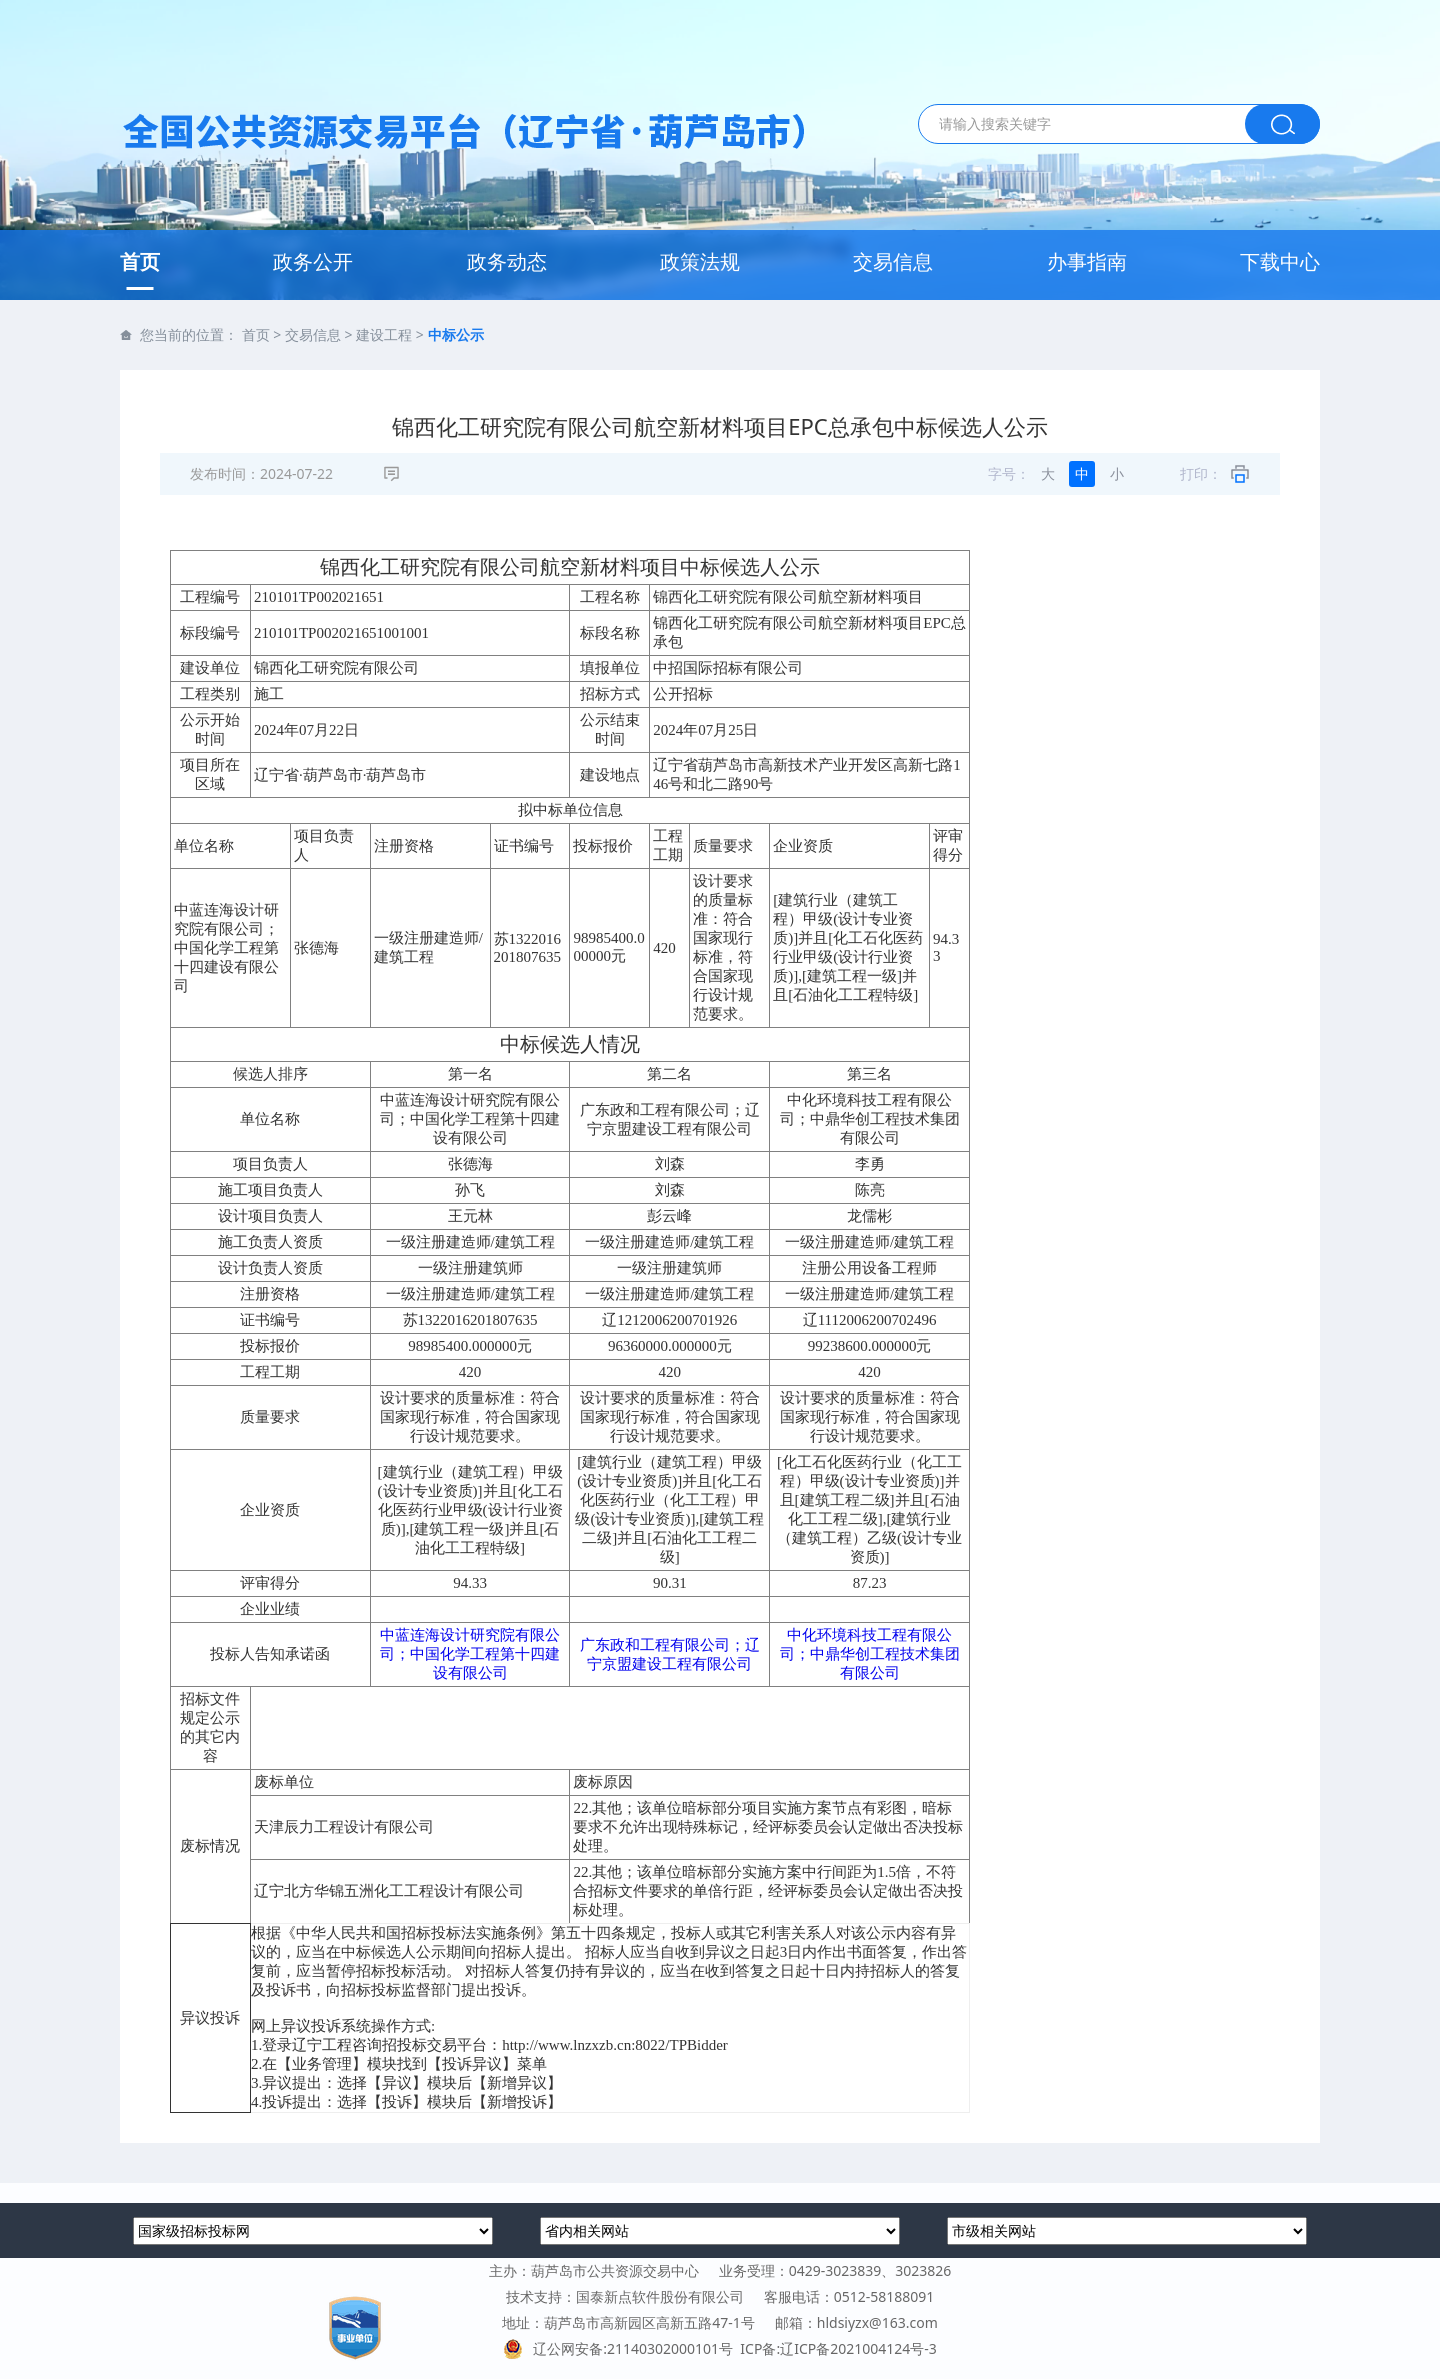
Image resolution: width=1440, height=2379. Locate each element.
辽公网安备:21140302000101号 (621, 2348)
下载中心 (1280, 261)
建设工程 (384, 334)
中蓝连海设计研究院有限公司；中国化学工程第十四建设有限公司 (470, 1654)
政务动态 (507, 261)
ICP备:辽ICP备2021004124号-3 (838, 2348)
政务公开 (313, 261)
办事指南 (1087, 261)
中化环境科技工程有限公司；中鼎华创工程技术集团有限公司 (870, 1654)
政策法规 (700, 261)
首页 (140, 261)
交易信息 (893, 261)
